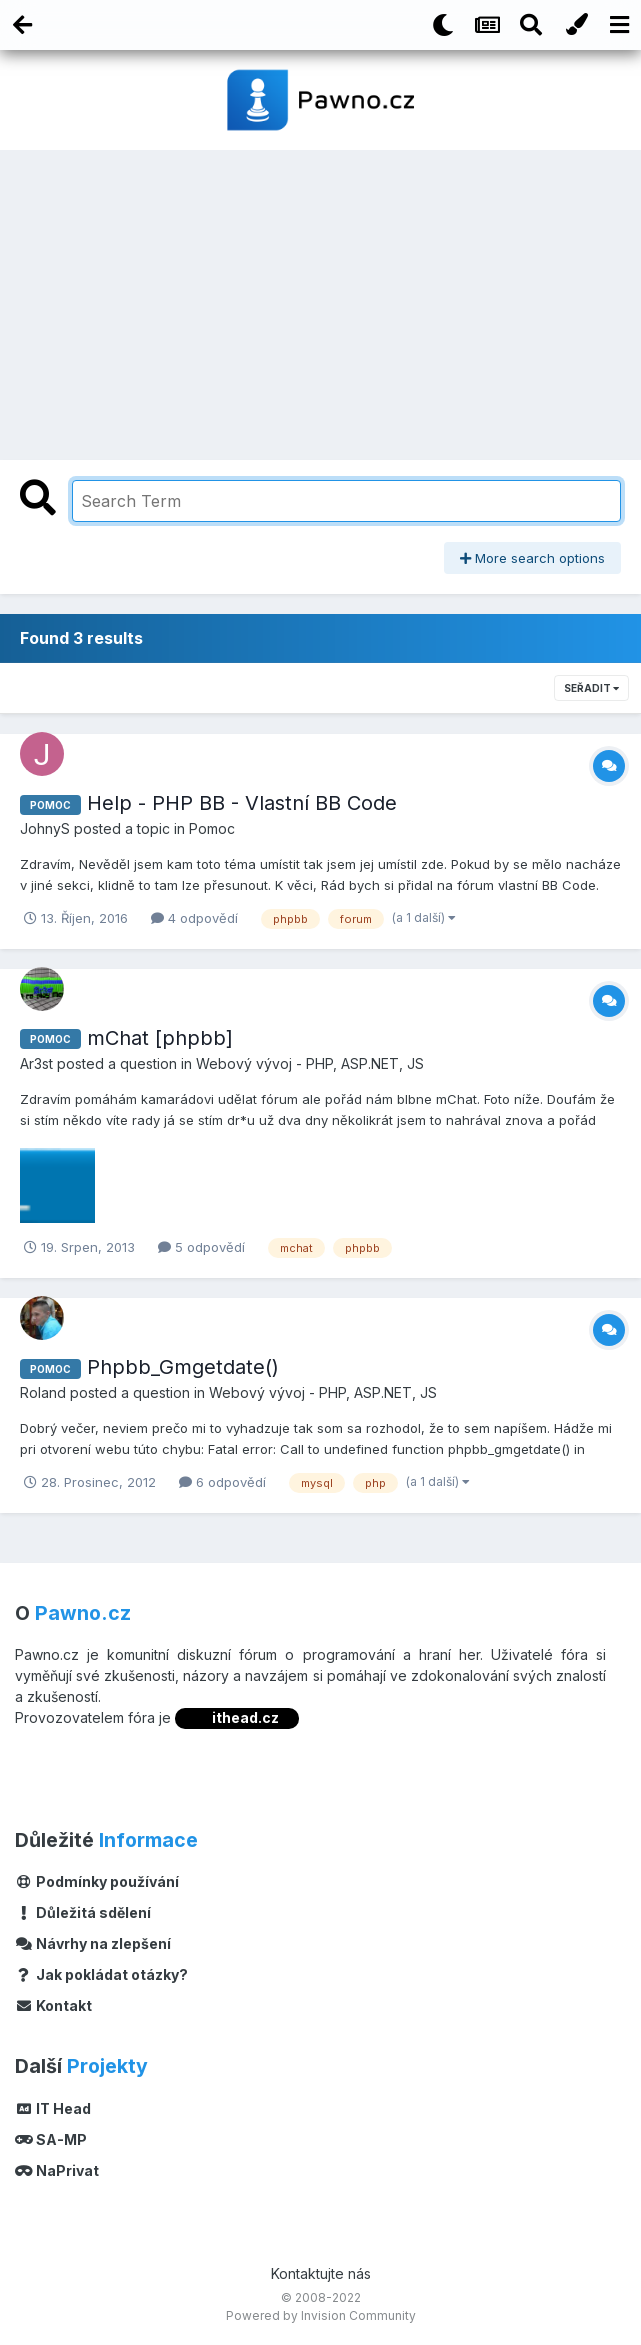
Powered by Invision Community (321, 2315)
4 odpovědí (194, 918)
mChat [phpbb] (160, 1038)
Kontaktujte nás (321, 2273)
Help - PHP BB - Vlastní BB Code (242, 803)
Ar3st (36, 1063)
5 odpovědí (201, 1247)
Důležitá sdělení (83, 1912)
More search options (532, 558)
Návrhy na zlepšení (93, 1943)
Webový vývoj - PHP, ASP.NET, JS (310, 1063)
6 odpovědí (222, 1482)
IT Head (53, 2108)
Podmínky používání (97, 1881)
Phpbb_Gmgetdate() (183, 1367)
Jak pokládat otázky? (101, 1974)
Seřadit (591, 688)
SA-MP (51, 2139)
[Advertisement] (321, 300)
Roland (43, 1392)
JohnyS (45, 828)
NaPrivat (57, 2170)
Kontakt (53, 2005)
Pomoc (212, 828)
